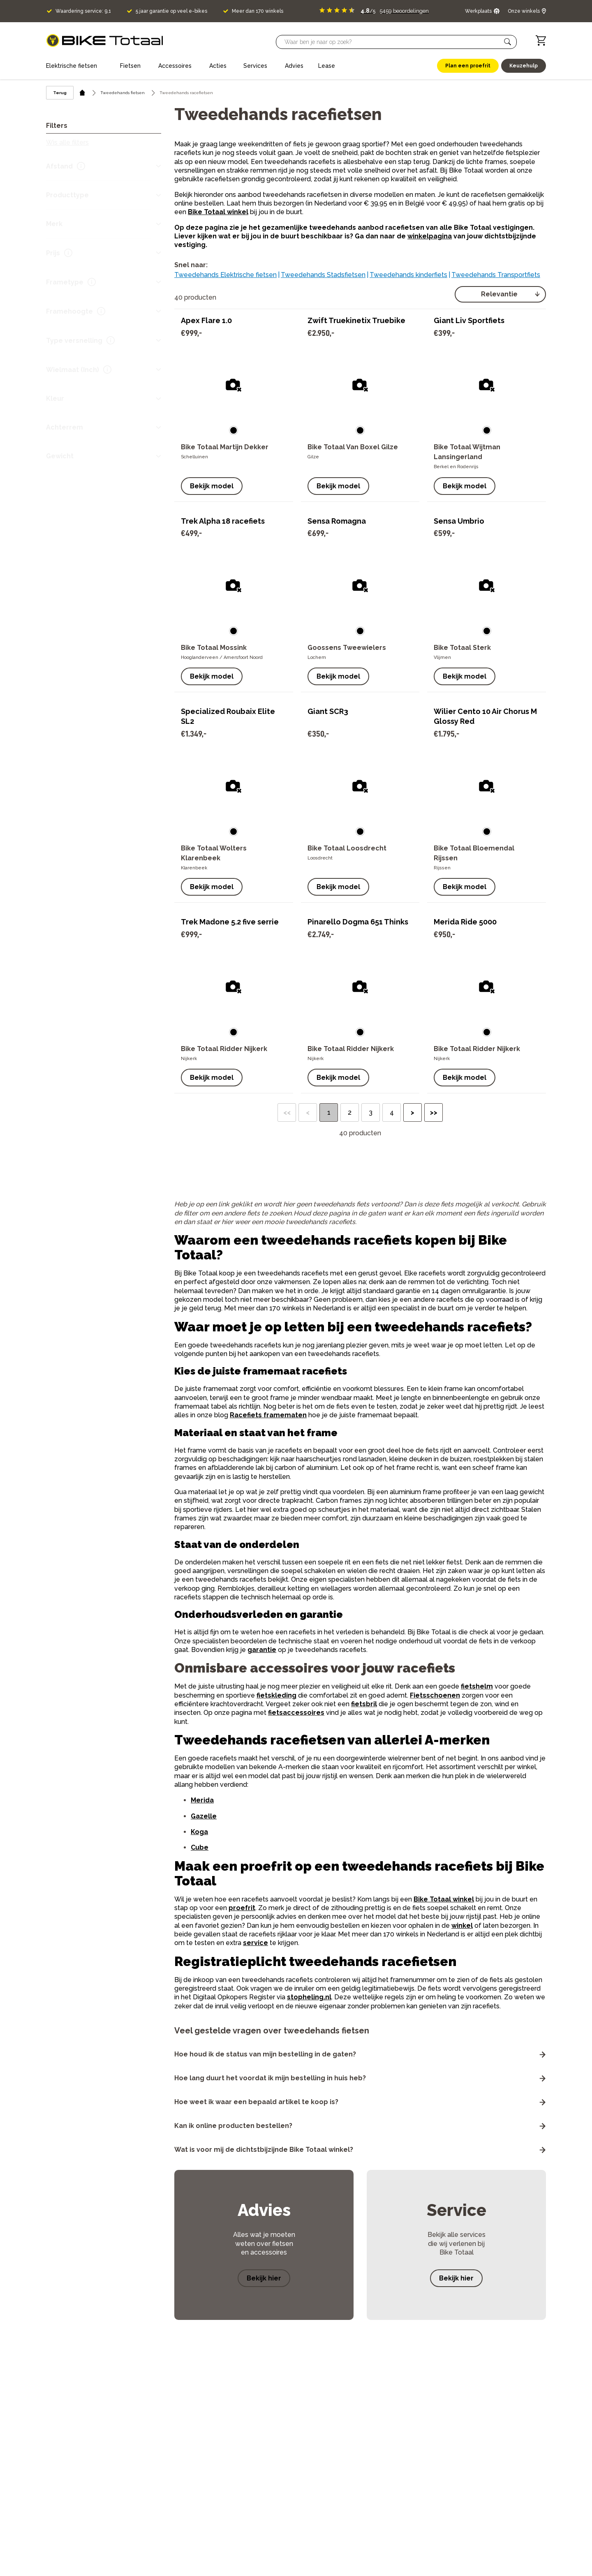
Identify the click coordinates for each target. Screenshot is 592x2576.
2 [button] (350, 1112)
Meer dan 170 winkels (257, 11)
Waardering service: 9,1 (83, 11)
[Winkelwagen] (541, 40)
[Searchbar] (392, 42)
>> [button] (433, 1112)
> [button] (412, 1112)
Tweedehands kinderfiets (408, 275)
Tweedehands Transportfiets (495, 275)
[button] (507, 42)
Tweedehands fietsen (122, 92)
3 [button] (370, 1112)
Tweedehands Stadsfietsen (323, 275)
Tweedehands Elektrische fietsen (225, 275)
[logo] (104, 40)
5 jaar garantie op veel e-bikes (171, 11)
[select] (500, 294)
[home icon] (82, 93)
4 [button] (392, 1112)
